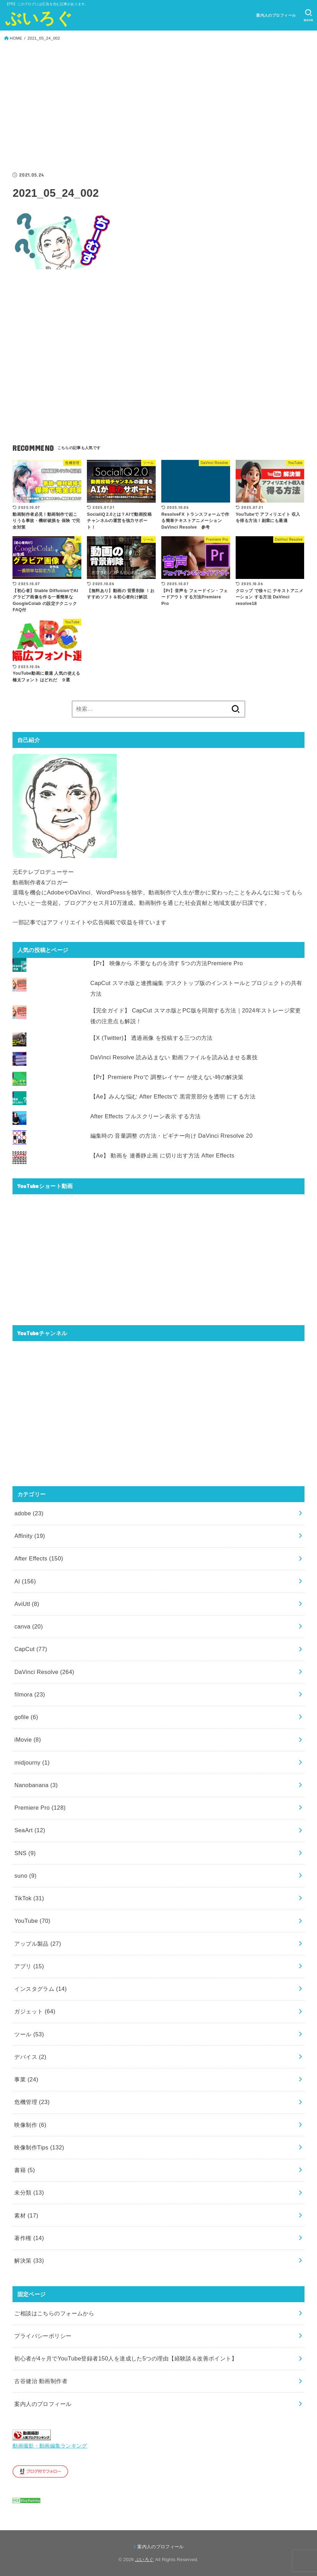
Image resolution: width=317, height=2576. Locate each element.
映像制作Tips (39, 2147)
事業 (26, 2079)
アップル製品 (37, 1944)
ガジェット (34, 2011)
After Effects (38, 1558)
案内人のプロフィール (276, 15)
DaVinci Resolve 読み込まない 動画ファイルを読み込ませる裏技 (174, 1057)
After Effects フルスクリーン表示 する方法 (145, 1116)
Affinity (29, 1536)
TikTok (29, 1898)
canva (28, 1626)
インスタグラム (40, 1989)
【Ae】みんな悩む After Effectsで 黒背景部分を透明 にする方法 (172, 1096)
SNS (24, 1853)
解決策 (29, 2260)
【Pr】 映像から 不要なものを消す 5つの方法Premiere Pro (166, 963)
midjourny (31, 1762)
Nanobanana (36, 1785)
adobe (28, 1513)
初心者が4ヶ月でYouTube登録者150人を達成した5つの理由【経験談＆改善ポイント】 (125, 2358)
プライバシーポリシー (42, 2336)
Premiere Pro (39, 1807)
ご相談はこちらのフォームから (54, 2313)
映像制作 (30, 2125)
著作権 (29, 2238)
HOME (16, 38)
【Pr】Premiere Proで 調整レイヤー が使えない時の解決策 (167, 1077)
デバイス (30, 2057)
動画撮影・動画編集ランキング (50, 2446)
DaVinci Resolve (44, 1672)
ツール (29, 2034)
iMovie (27, 1739)
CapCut (30, 1649)
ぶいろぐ (38, 18)
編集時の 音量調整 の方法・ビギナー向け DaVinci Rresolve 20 (171, 1136)
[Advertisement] (158, 107)
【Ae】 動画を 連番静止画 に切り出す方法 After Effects (162, 1155)
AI (25, 1581)
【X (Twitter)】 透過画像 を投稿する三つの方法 (151, 1038)
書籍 (24, 2170)
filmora (29, 1694)
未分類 (29, 2192)
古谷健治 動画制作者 (40, 2381)
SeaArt (29, 1830)
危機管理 (32, 2102)
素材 (26, 2215)
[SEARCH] (308, 15)
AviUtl (26, 1604)
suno (25, 1875)
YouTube (32, 1921)
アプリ (29, 1966)
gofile (26, 1717)
